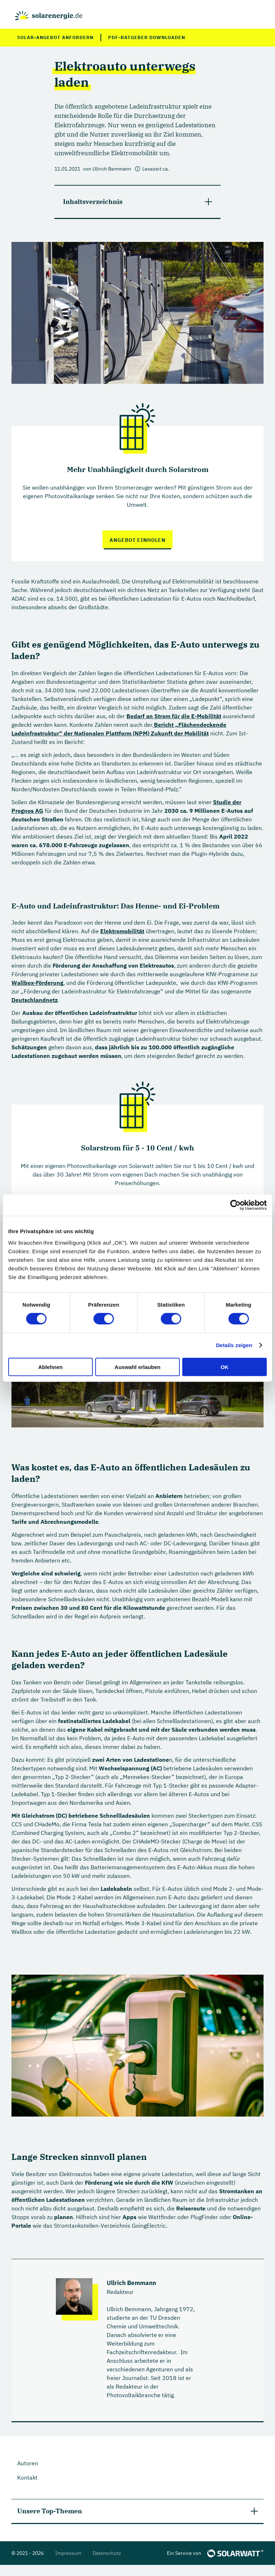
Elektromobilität (122, 931)
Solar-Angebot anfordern (55, 37)
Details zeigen (234, 1345)
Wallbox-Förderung (37, 983)
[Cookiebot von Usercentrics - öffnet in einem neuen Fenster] (235, 1205)
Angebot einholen (137, 540)
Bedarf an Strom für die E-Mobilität (173, 716)
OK (225, 1367)
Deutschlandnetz (34, 1000)
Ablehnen (50, 1367)
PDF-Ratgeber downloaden (146, 37)
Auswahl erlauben (137, 1367)
